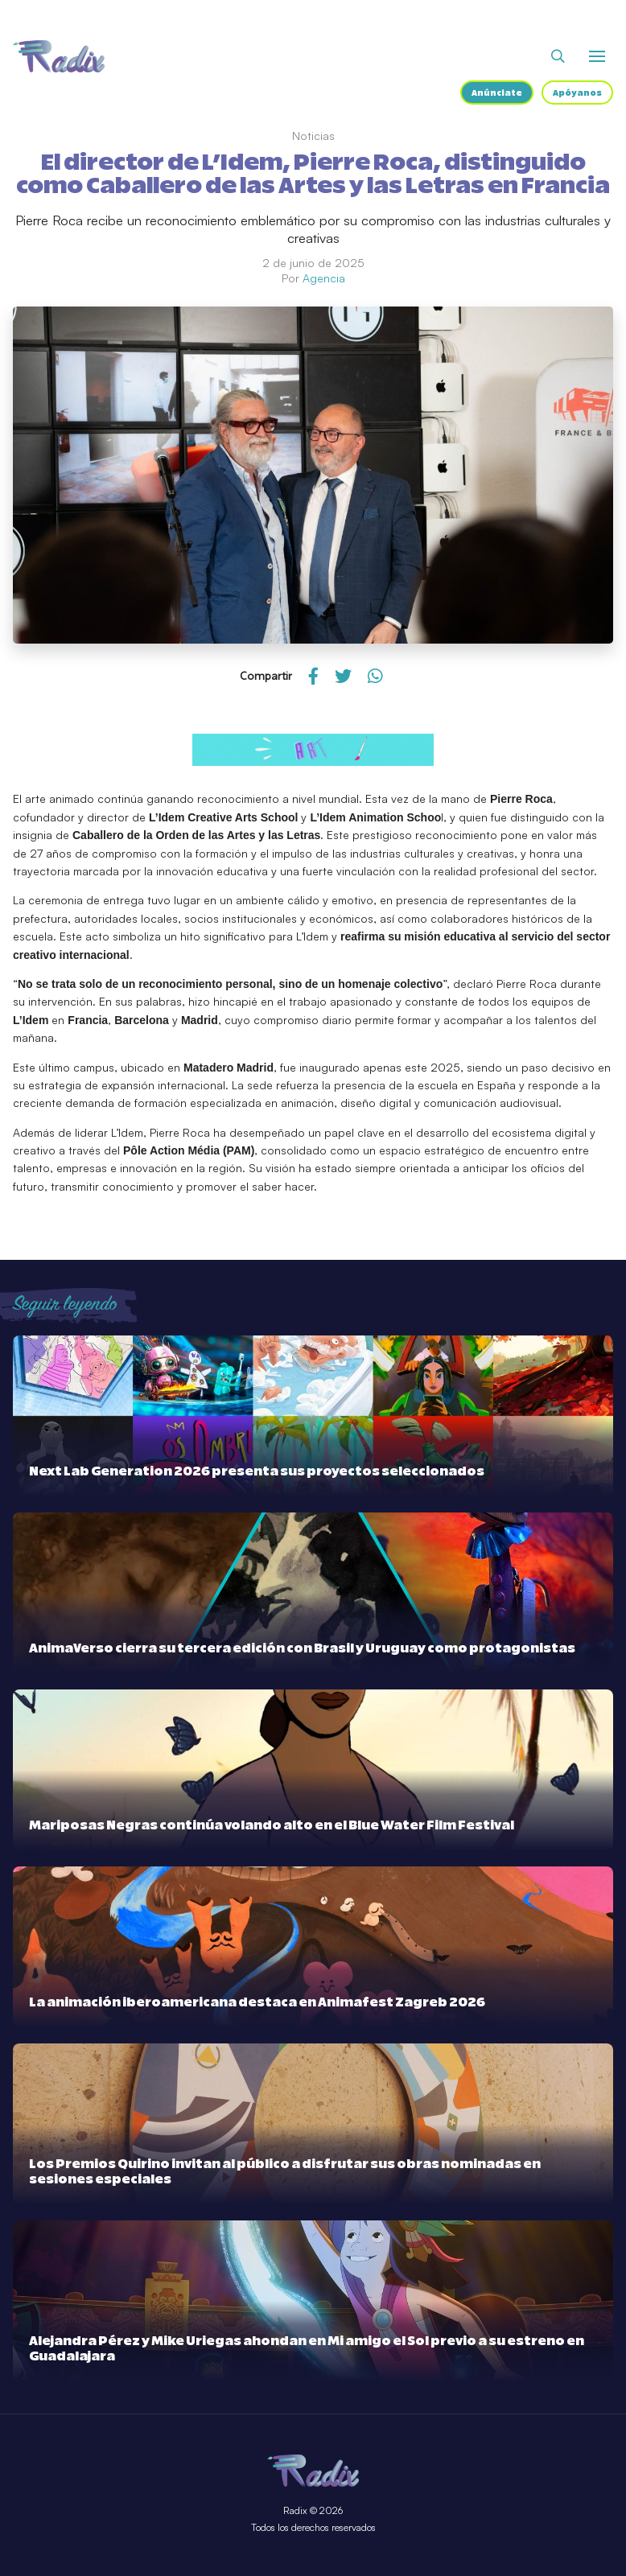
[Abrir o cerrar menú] (597, 56)
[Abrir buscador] (558, 56)
